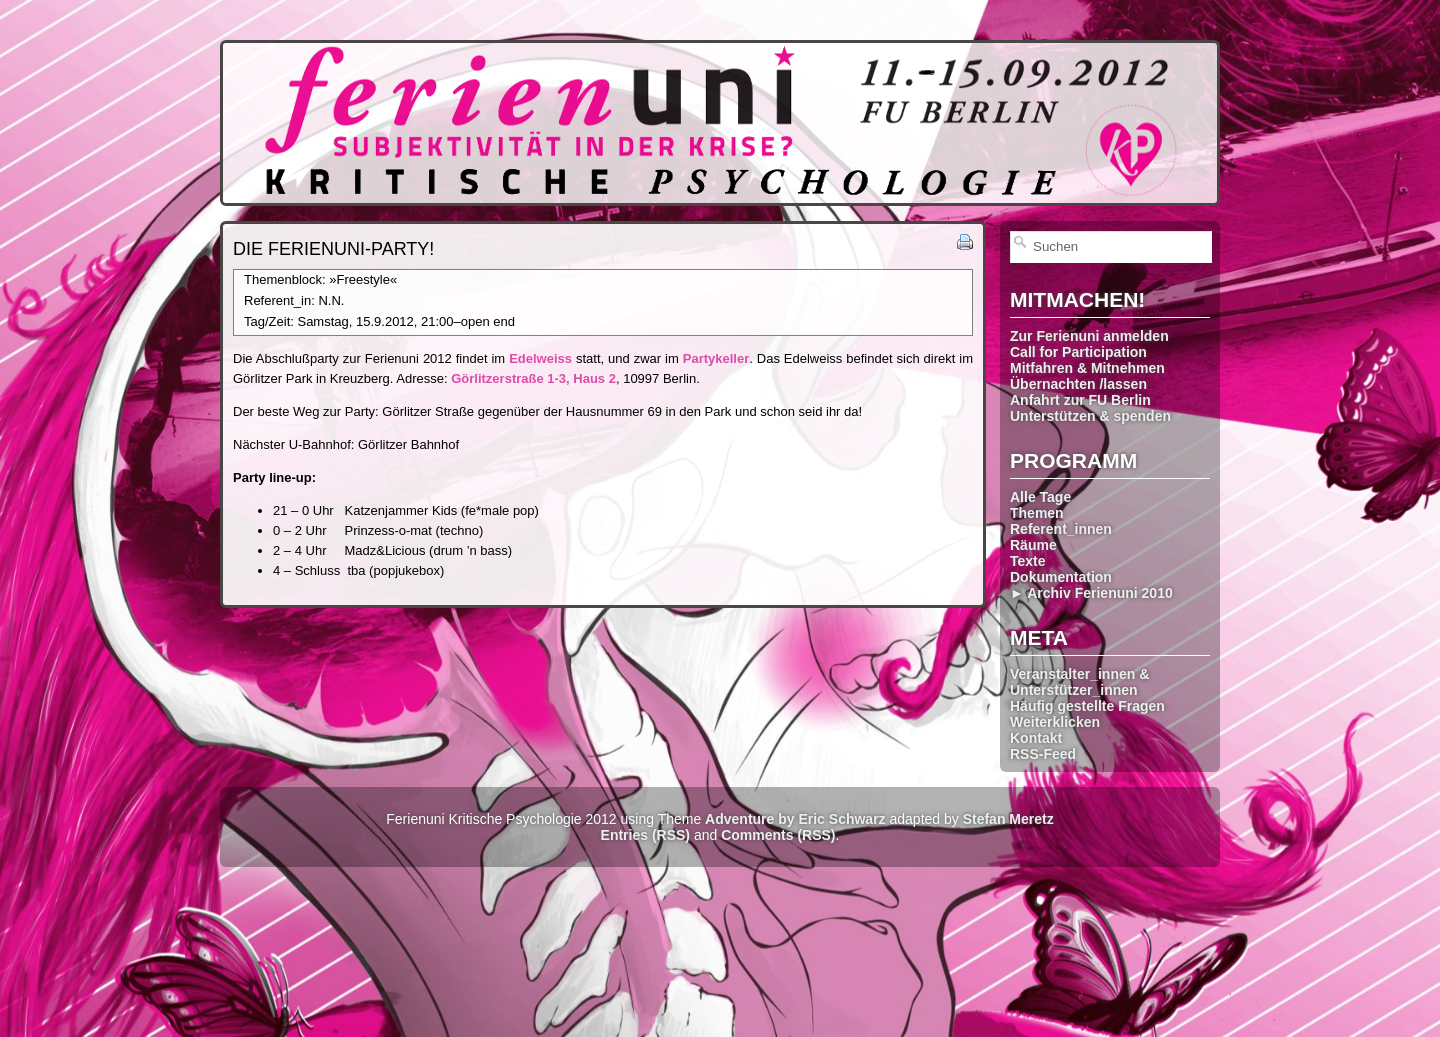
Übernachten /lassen (1078, 384)
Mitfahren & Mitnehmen (1087, 368)
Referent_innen (1061, 529)
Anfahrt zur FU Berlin (1080, 400)
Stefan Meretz (1008, 819)
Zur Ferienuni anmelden (1089, 336)
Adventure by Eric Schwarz (795, 819)
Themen (1037, 513)
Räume (1033, 545)
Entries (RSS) (645, 835)
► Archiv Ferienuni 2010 (1091, 593)
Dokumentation (1061, 577)
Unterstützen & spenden (1090, 416)
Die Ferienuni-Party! (333, 249)
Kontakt (1036, 738)
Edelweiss (540, 358)
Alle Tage (1040, 497)
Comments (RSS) (778, 835)
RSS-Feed (1043, 754)
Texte (1028, 561)
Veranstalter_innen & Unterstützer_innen (1079, 682)
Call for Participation (1078, 352)
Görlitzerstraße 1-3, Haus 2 (533, 378)
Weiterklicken (1055, 722)
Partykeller (716, 358)
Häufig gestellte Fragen (1087, 706)
